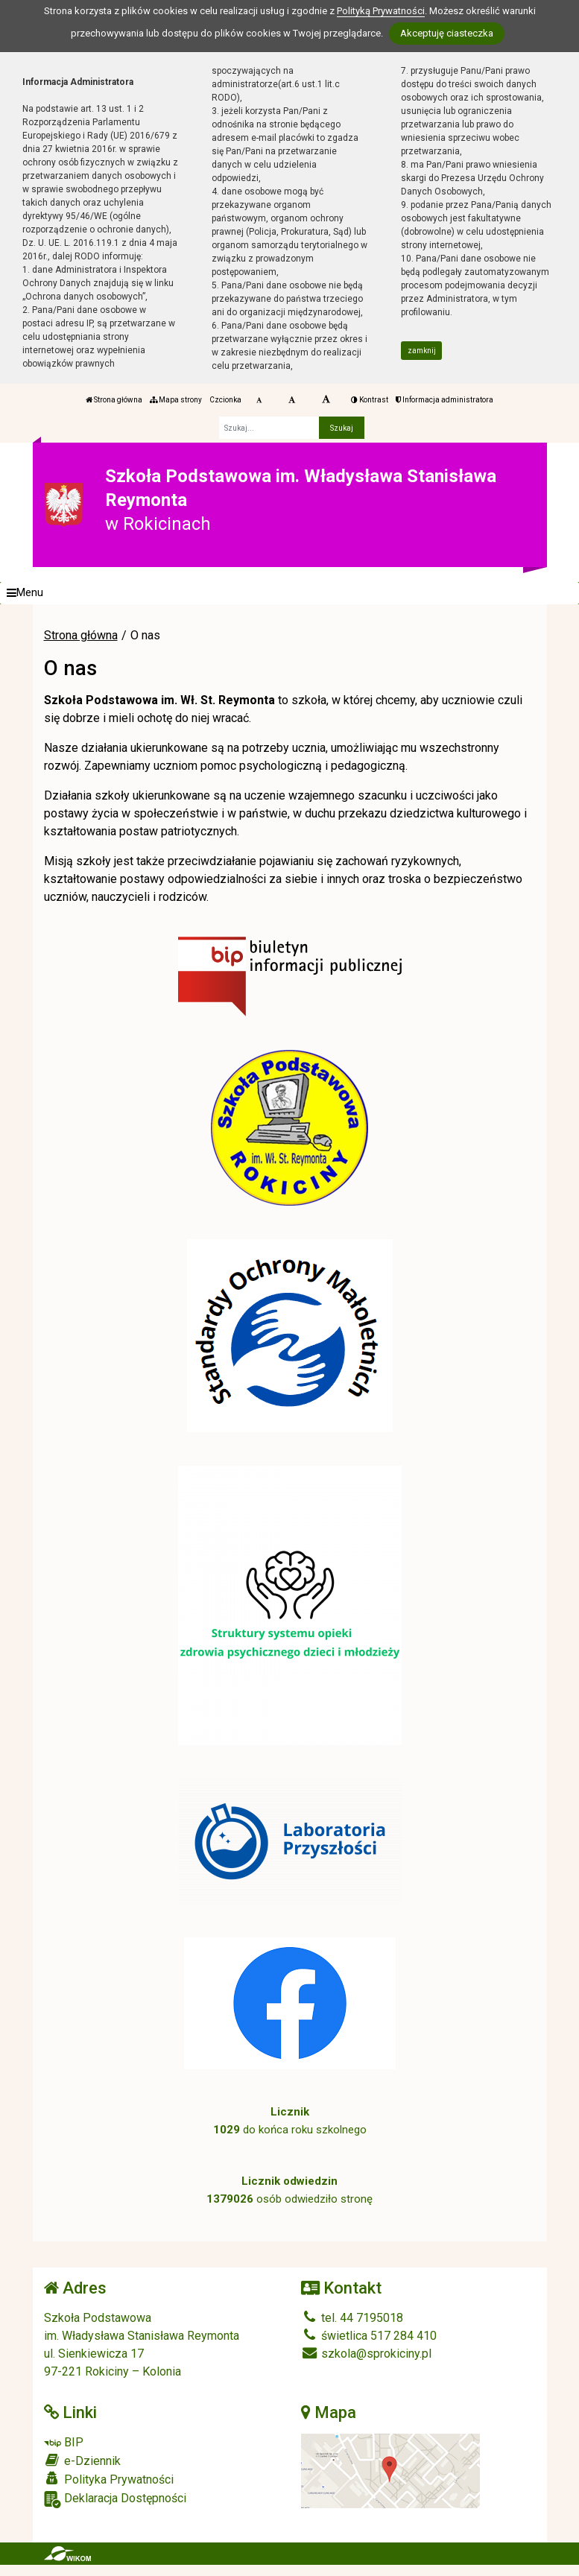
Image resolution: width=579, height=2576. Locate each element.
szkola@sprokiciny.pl (366, 2353)
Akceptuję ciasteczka (446, 33)
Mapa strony (176, 400)
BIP (63, 2442)
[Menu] (289, 593)
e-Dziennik (82, 2460)
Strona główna (114, 400)
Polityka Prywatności (109, 2479)
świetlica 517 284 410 (369, 2336)
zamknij (422, 350)
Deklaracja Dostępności (115, 2499)
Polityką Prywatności (381, 10)
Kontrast (369, 400)
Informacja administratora (444, 400)
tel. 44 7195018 (352, 2318)
